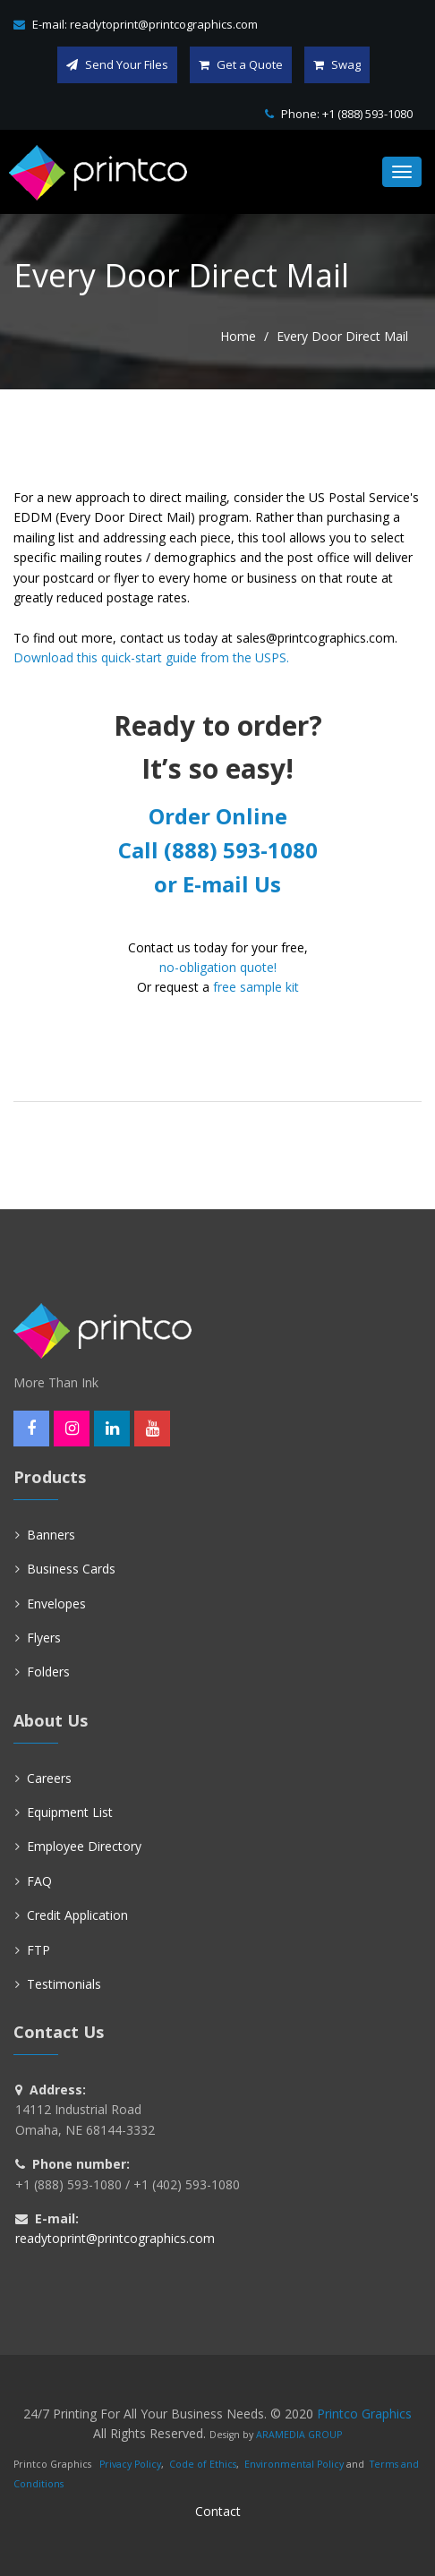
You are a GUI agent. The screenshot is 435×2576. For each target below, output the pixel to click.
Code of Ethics (202, 2464)
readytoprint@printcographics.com (164, 24)
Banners (51, 1534)
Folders (48, 1671)
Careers (49, 1778)
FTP (38, 1949)
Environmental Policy (294, 2464)
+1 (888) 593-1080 (367, 114)
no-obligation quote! (218, 967)
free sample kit (256, 986)
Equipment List (70, 1812)
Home (238, 336)
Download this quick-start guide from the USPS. (151, 657)
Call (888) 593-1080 (218, 850)
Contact (218, 2511)
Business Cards (71, 1568)
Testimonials (64, 1983)
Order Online (218, 816)
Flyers (44, 1637)
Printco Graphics (364, 2413)
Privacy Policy (130, 2464)
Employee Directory (84, 1846)
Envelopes (56, 1603)
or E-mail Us (217, 884)
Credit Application (77, 1914)
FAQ (39, 1880)
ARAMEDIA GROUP (299, 2434)
